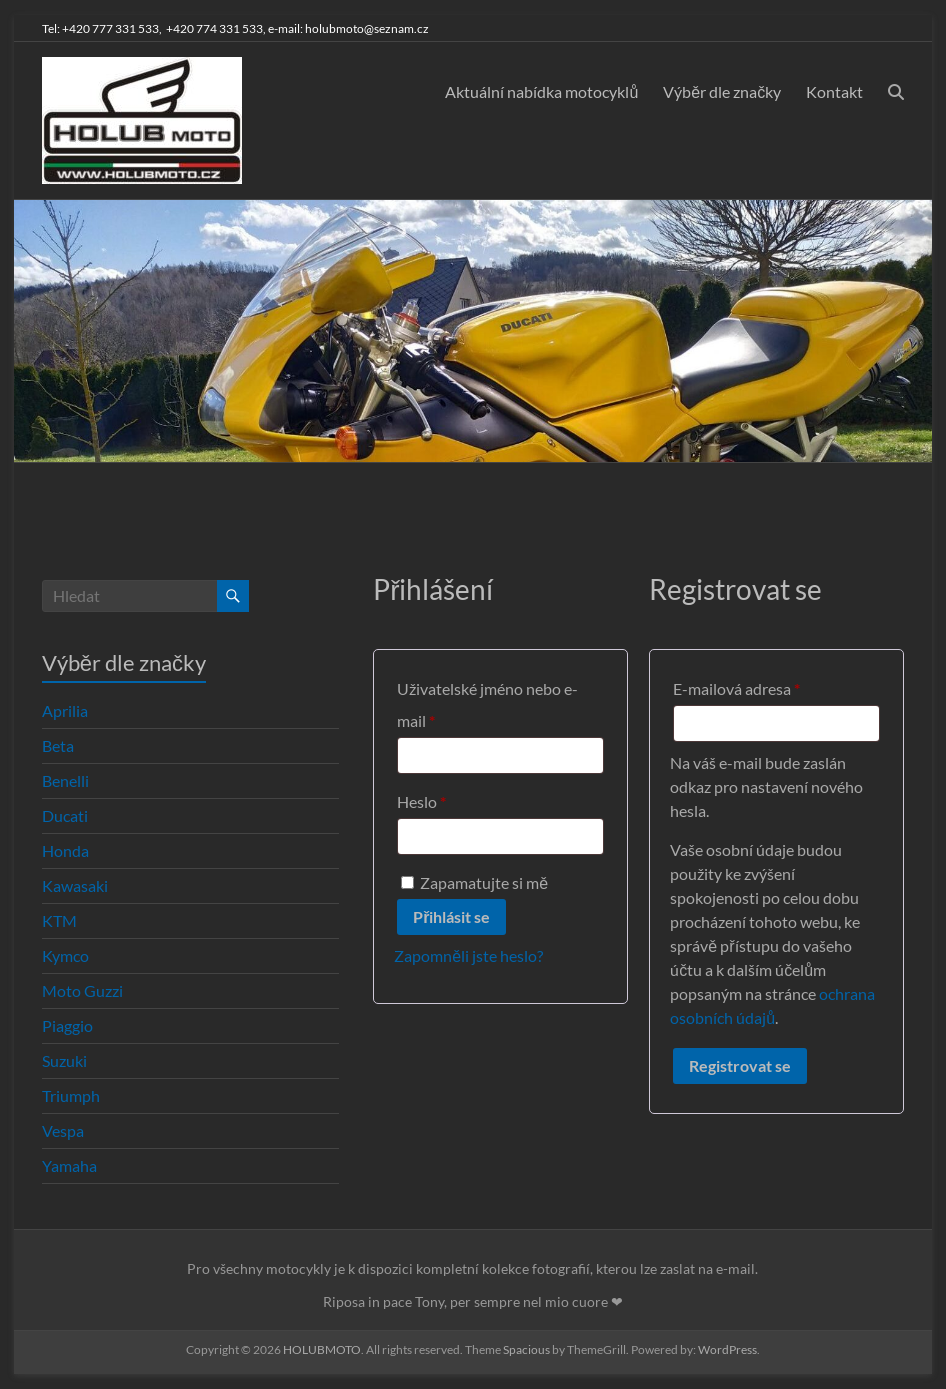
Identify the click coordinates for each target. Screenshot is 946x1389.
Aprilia (65, 710)
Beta (58, 745)
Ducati (65, 815)
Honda (65, 850)
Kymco (65, 955)
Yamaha (69, 1165)
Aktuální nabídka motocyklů (541, 91)
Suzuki (64, 1060)
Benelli (65, 780)
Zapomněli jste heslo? (468, 955)
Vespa (63, 1130)
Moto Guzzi (82, 990)
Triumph (71, 1095)
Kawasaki (75, 885)
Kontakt (834, 91)
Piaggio (67, 1025)
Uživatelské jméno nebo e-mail (487, 704)
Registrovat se (740, 1065)
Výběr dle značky (722, 91)
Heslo (449, 798)
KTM (59, 920)
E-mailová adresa (764, 685)
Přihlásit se (451, 916)
